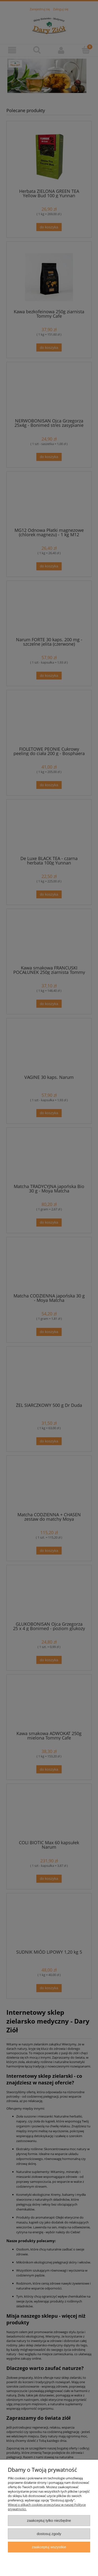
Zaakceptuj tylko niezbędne (49, 2520)
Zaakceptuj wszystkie (49, 2547)
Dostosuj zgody (49, 2534)
